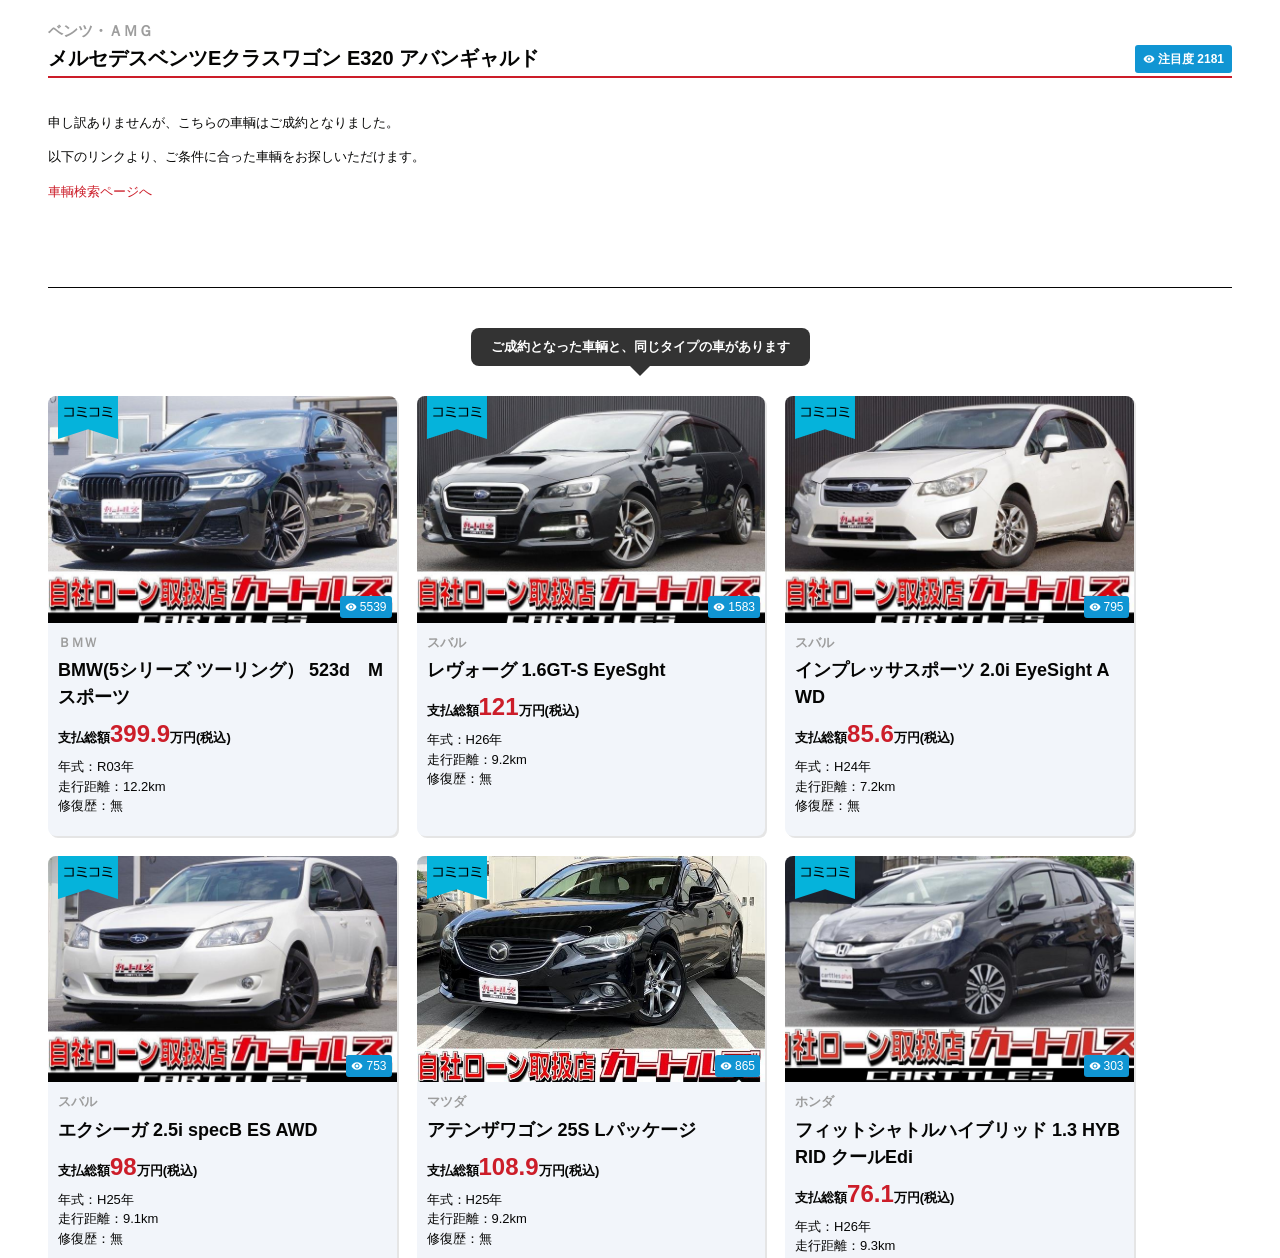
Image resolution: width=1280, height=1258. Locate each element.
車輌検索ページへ (100, 191)
